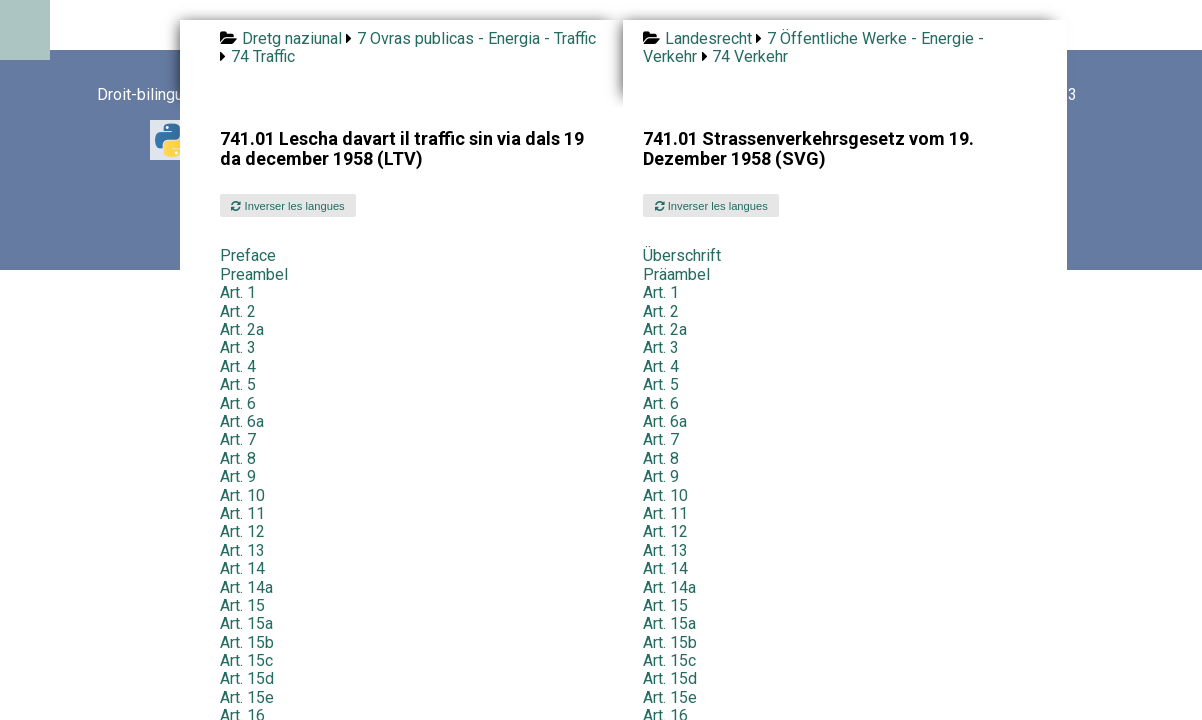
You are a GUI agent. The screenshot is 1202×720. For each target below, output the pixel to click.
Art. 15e (247, 697)
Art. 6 (238, 403)
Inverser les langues (287, 206)
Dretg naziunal (292, 38)
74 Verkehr (750, 56)
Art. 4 (238, 366)
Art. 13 (242, 550)
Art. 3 (238, 347)
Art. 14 (242, 568)
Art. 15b (247, 642)
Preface (248, 255)
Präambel (676, 274)
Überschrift (682, 255)
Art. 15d (247, 678)
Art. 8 (238, 458)
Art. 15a (246, 623)
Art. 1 (238, 292)
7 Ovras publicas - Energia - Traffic (476, 38)
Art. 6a (242, 421)
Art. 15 (242, 605)
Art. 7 (238, 439)
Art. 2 (238, 311)
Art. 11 (242, 513)
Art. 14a (246, 587)
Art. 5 (238, 384)
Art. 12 (242, 531)
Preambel (254, 274)
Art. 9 (238, 476)
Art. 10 (242, 495)
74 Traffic (263, 56)
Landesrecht (708, 38)
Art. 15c (246, 660)
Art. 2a (242, 329)
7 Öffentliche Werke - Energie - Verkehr (813, 47)
